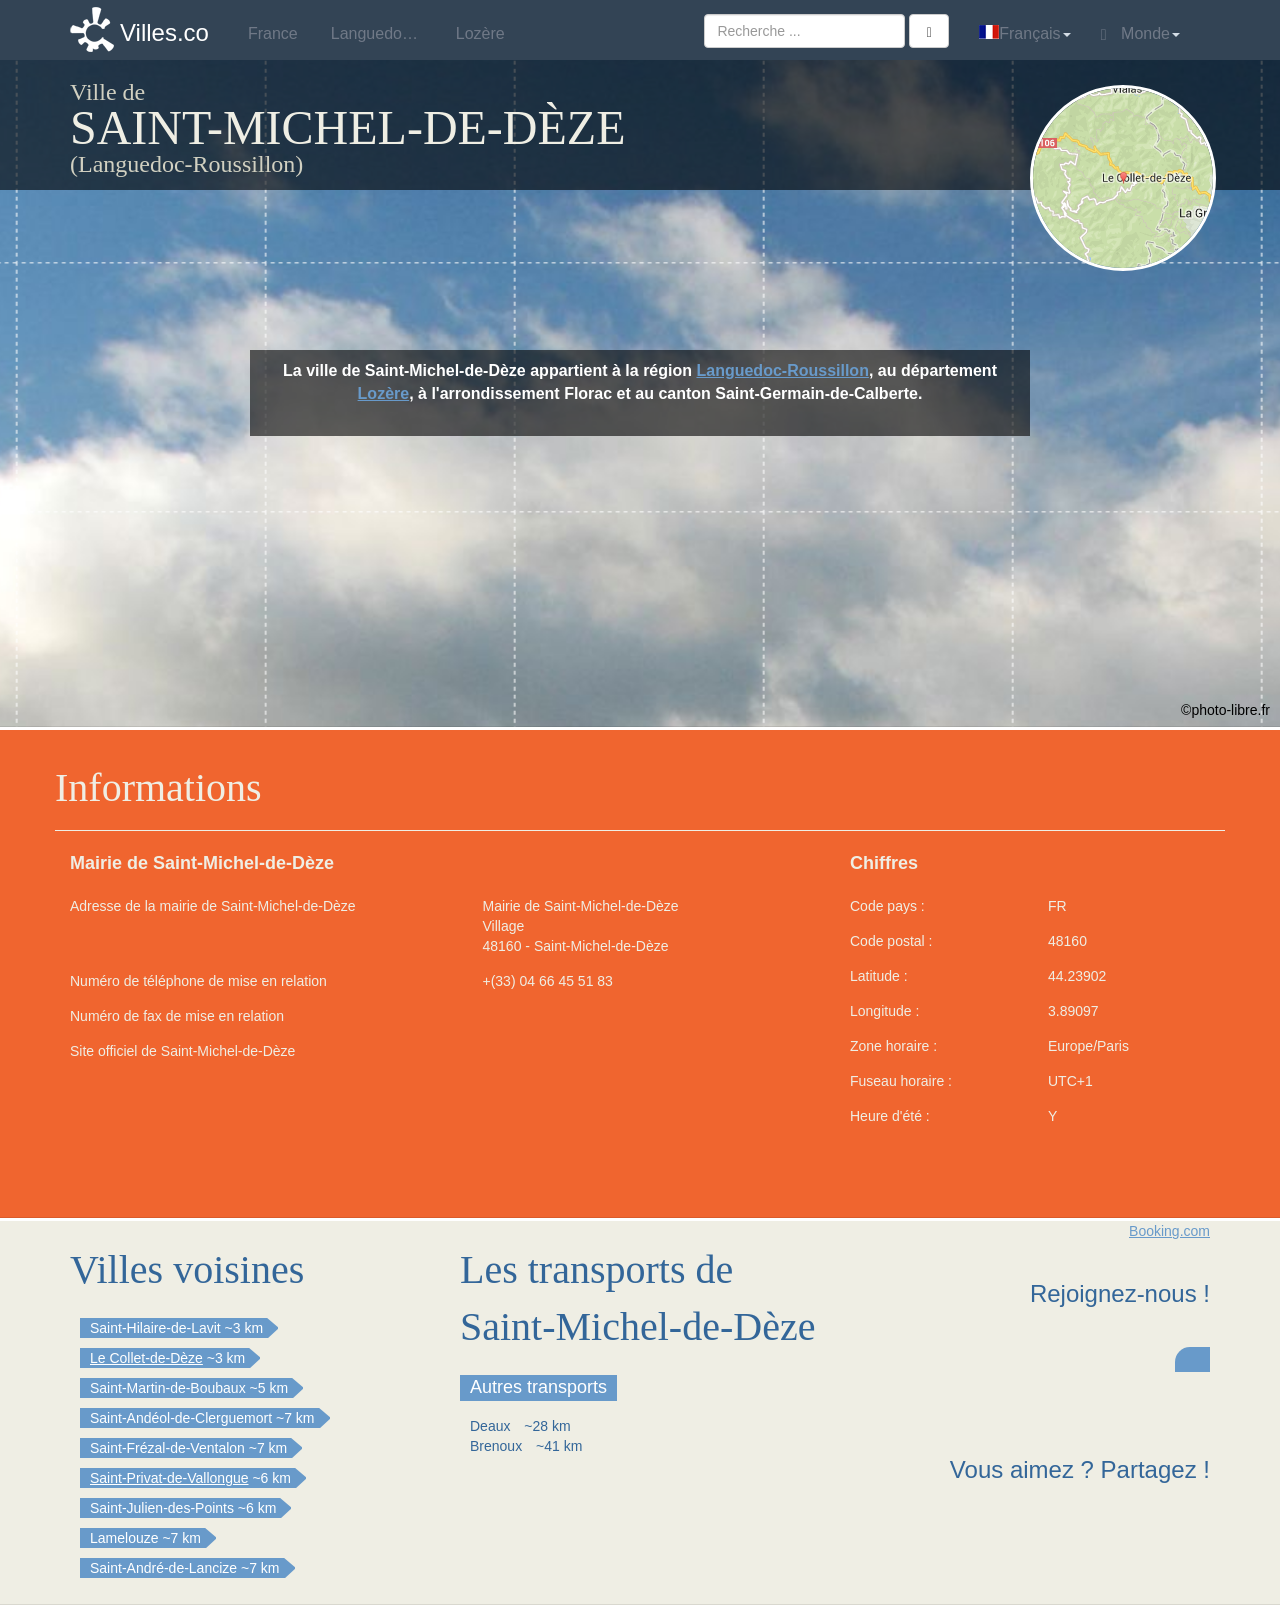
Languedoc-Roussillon (782, 370)
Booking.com (1169, 1231)
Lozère (384, 393)
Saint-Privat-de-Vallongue (169, 1478)
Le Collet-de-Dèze (146, 1358)
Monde (1140, 34)
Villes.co (164, 32)
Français (1024, 33)
